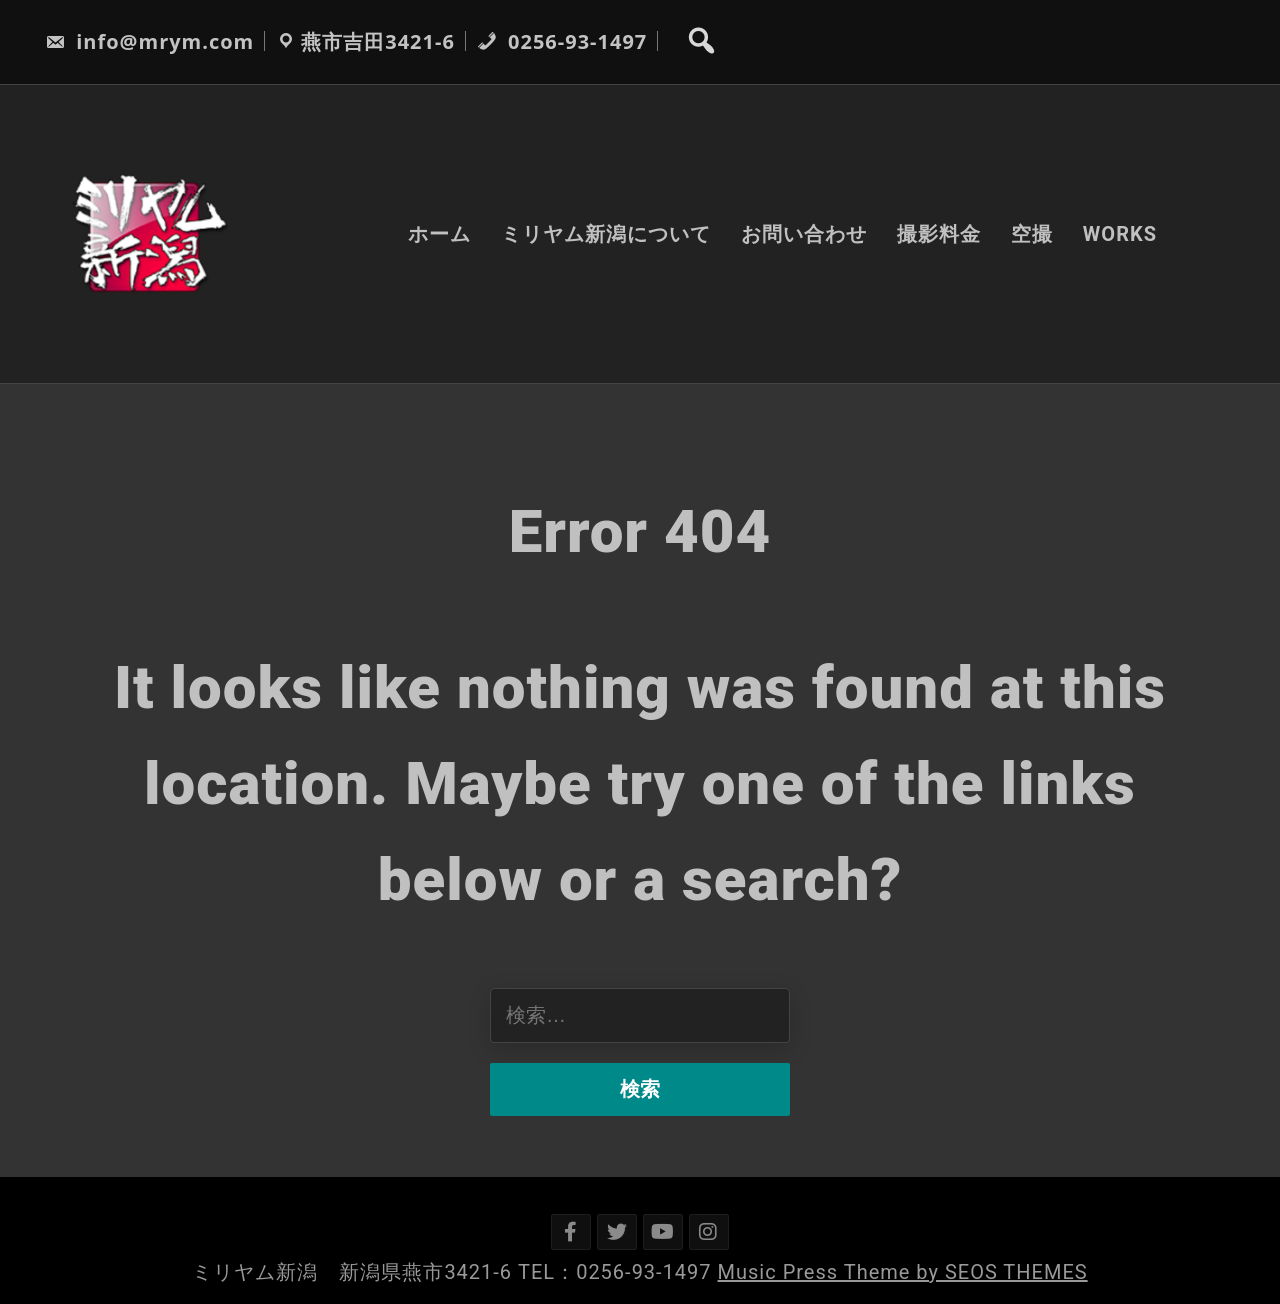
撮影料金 (939, 234)
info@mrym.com (149, 41)
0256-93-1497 (562, 41)
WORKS (1120, 234)
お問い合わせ (804, 234)
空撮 (1032, 234)
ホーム (439, 234)
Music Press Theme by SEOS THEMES (903, 1272)
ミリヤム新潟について (606, 234)
